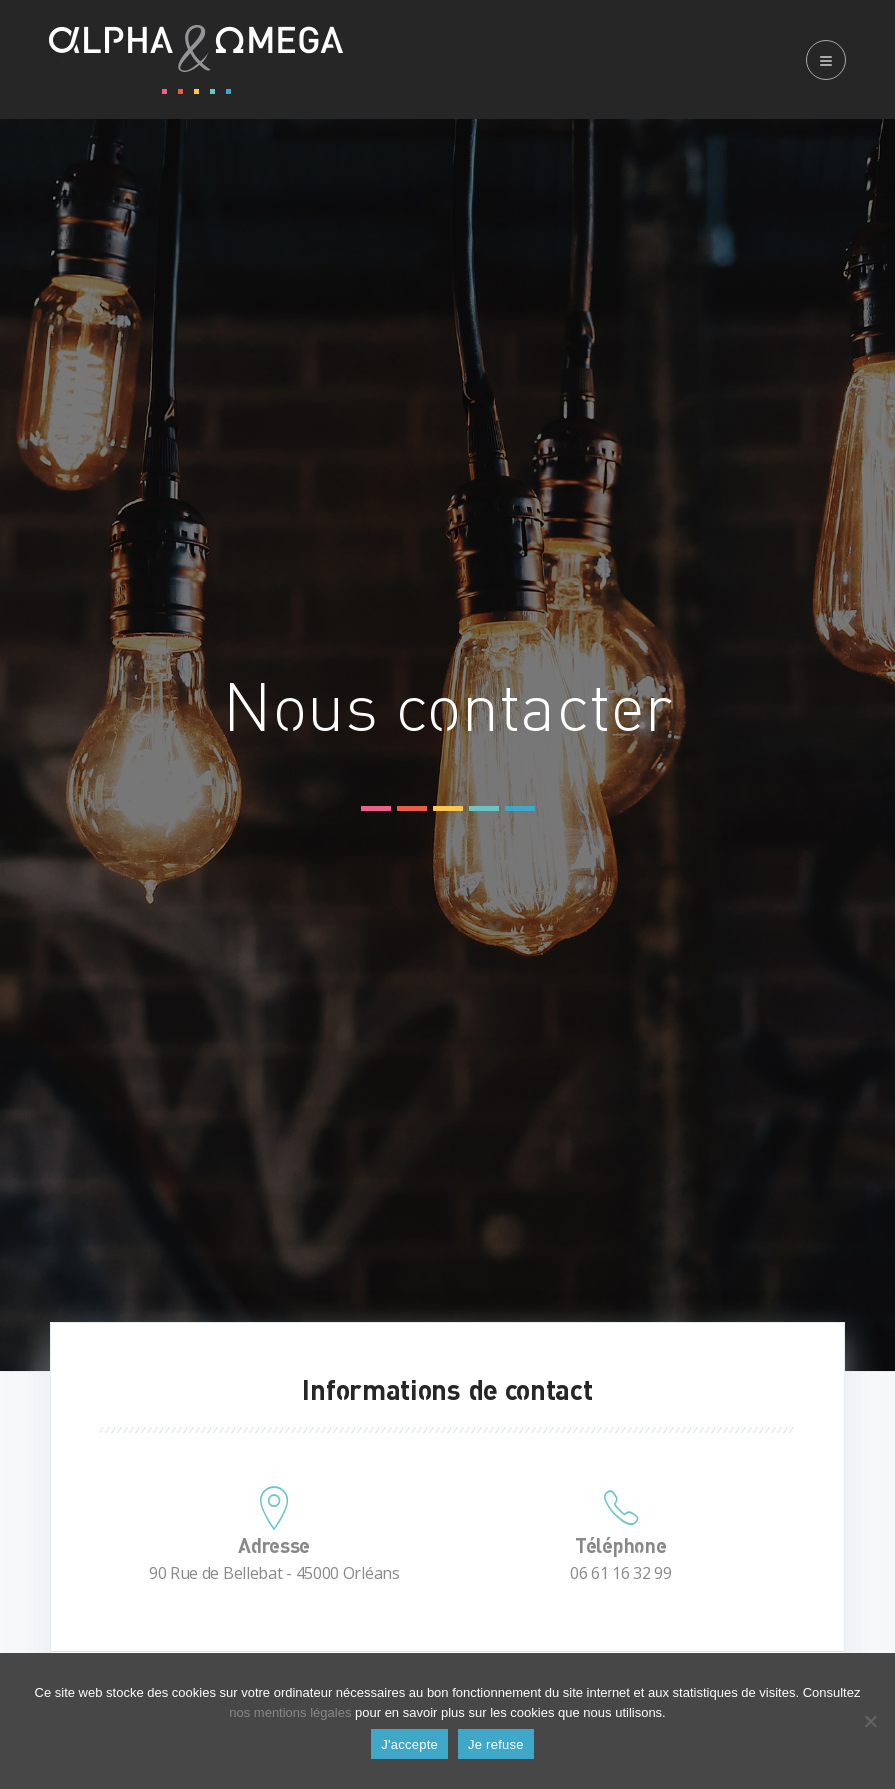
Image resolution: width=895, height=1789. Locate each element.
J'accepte (409, 1744)
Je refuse (496, 1744)
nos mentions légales (290, 1712)
